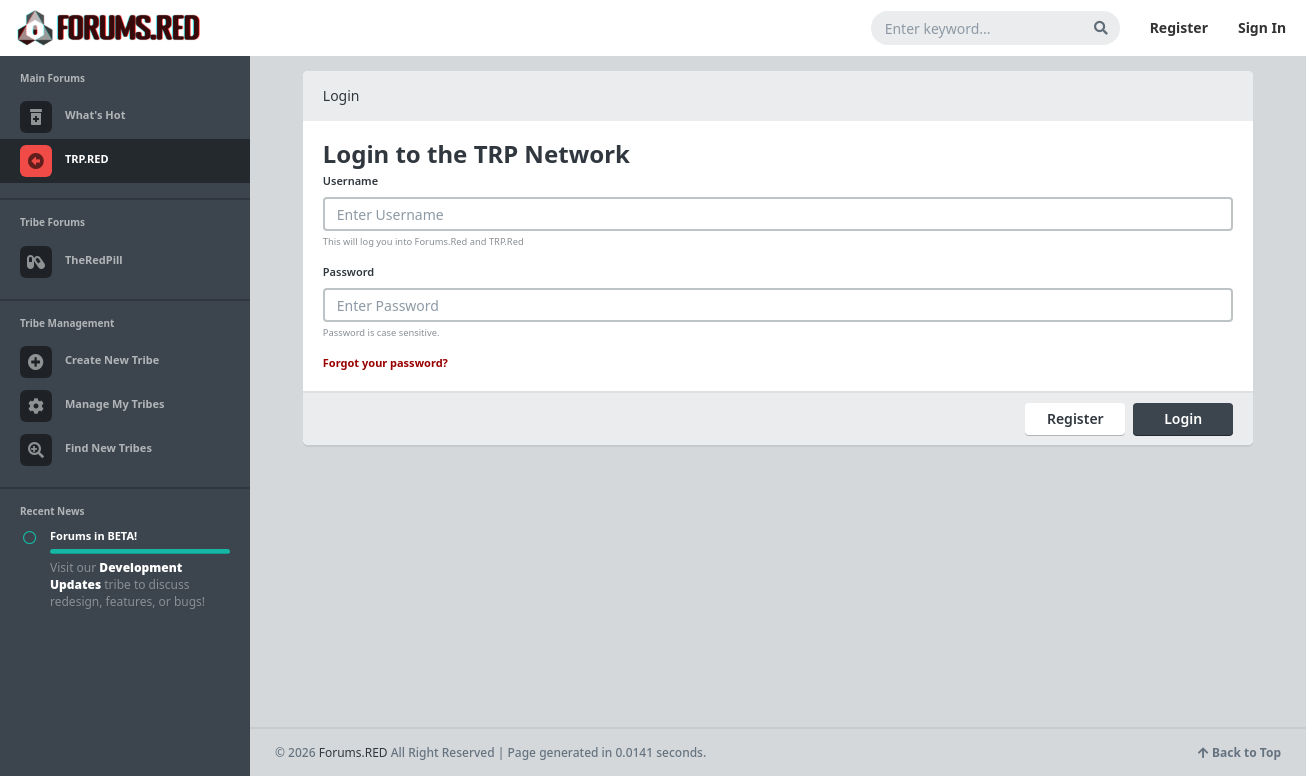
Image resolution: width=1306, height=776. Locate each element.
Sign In (1262, 27)
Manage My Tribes (92, 406)
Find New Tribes (86, 450)
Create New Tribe (89, 362)
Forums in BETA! (93, 535)
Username (350, 180)
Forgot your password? (385, 362)
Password (348, 271)
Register (1179, 27)
